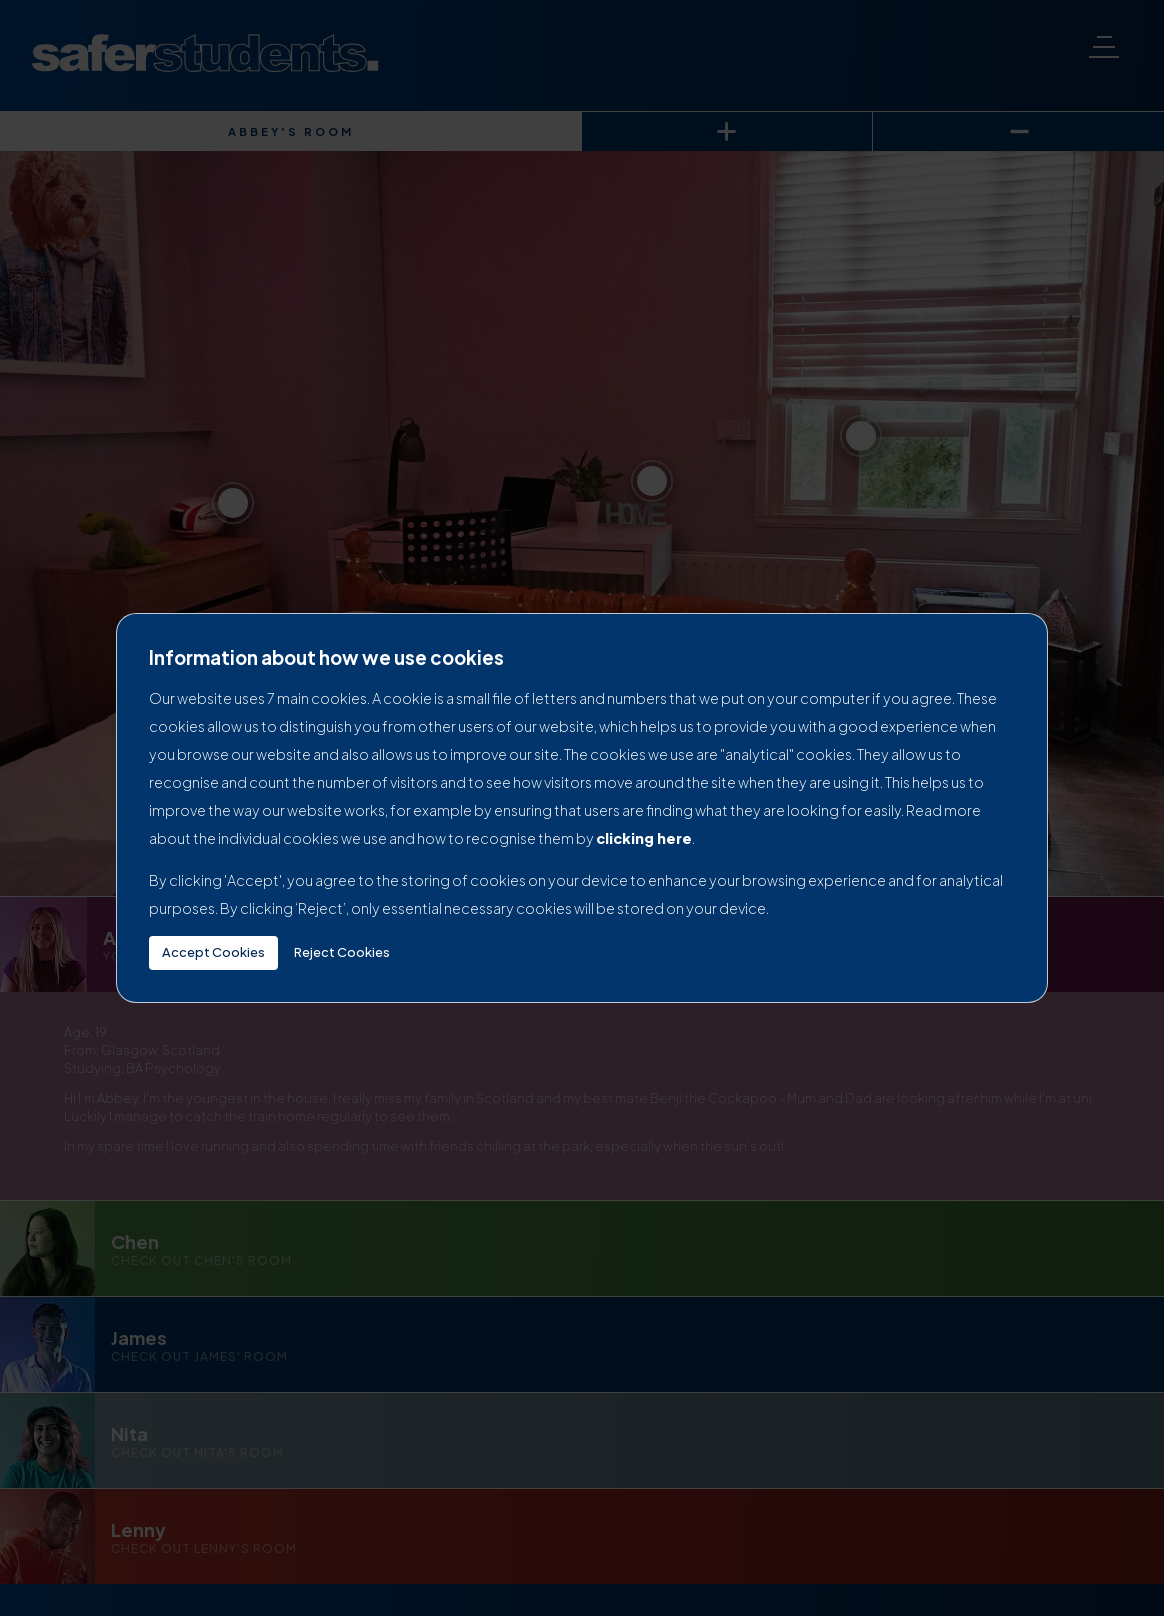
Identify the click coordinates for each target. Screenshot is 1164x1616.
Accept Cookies (213, 952)
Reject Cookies (342, 952)
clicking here (644, 838)
